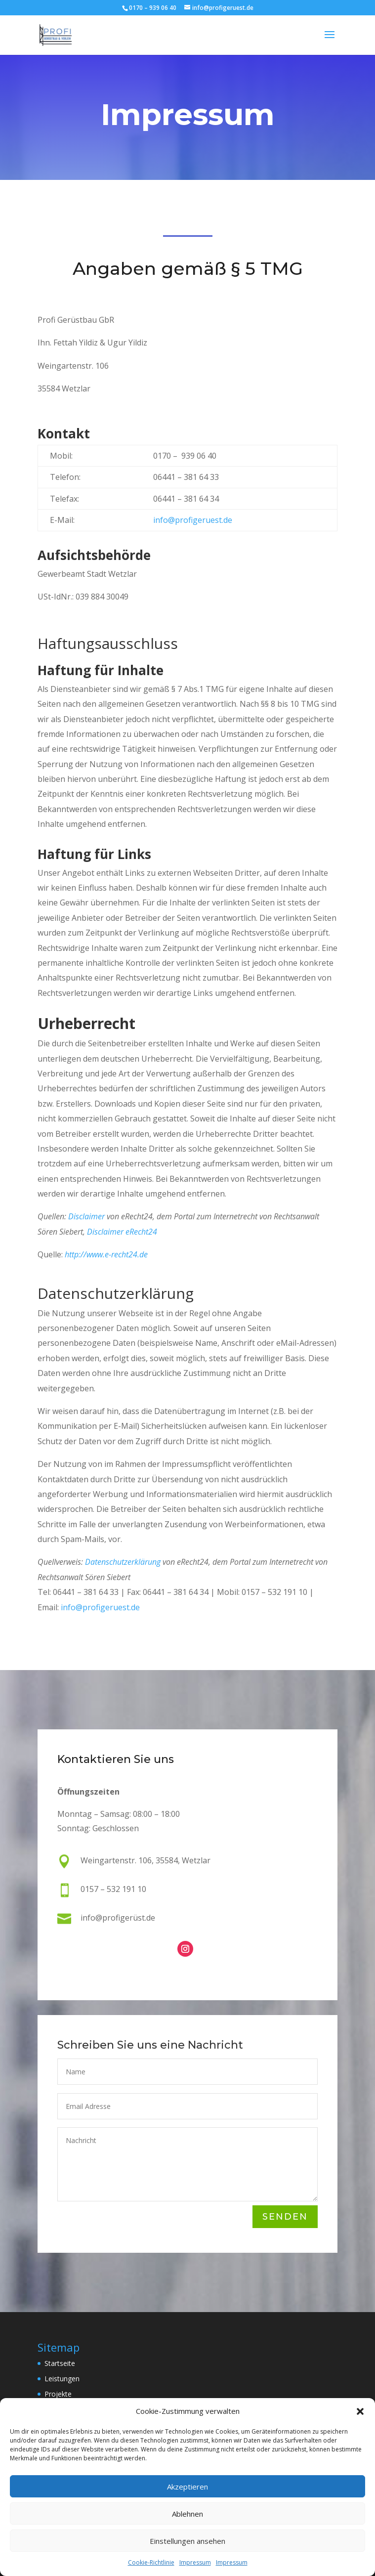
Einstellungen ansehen (187, 2541)
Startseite (59, 2363)
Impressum (195, 2562)
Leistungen (62, 2378)
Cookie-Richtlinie (151, 2562)
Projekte (58, 2394)
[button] (360, 2411)
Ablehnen (187, 2514)
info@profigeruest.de (192, 520)
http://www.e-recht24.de (106, 1254)
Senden (284, 2217)
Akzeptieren (187, 2486)
